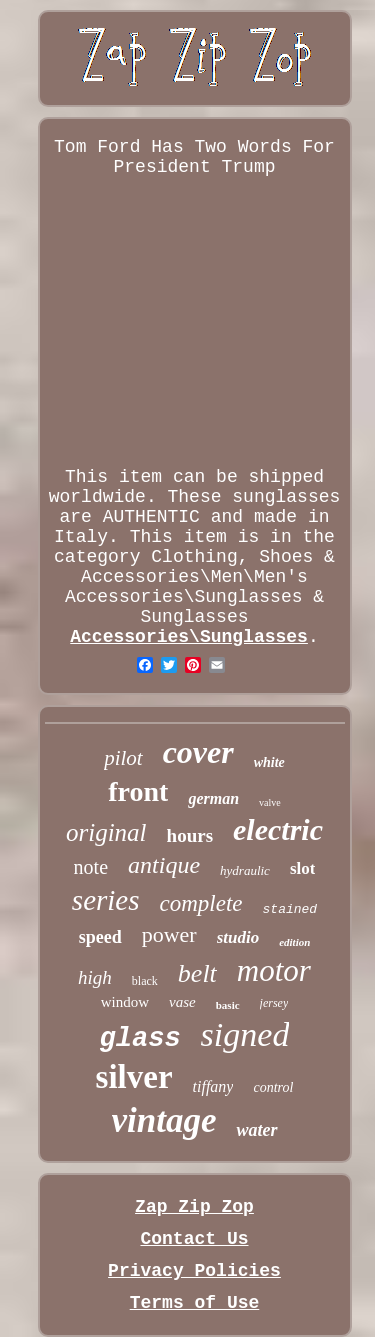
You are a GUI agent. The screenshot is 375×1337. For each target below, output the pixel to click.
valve (270, 802)
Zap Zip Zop (194, 1207)
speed (100, 937)
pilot (123, 758)
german (213, 798)
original (106, 832)
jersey (274, 1003)
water (256, 1130)
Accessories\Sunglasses (189, 637)
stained (290, 909)
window (125, 1002)
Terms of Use (195, 1303)
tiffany (213, 1086)
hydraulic (245, 870)
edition (294, 942)
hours (190, 835)
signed (245, 1034)
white (269, 762)
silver (134, 1077)
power (169, 934)
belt (197, 973)
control (273, 1087)
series (106, 900)
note (91, 867)
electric (278, 829)
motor (274, 970)
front (138, 791)
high (95, 977)
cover (198, 752)
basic (228, 1005)
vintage (164, 1120)
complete (201, 903)
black (145, 981)
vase (182, 1002)
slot (303, 868)
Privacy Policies (194, 1271)
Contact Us (194, 1239)
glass (140, 1039)
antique (164, 865)
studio (238, 937)
